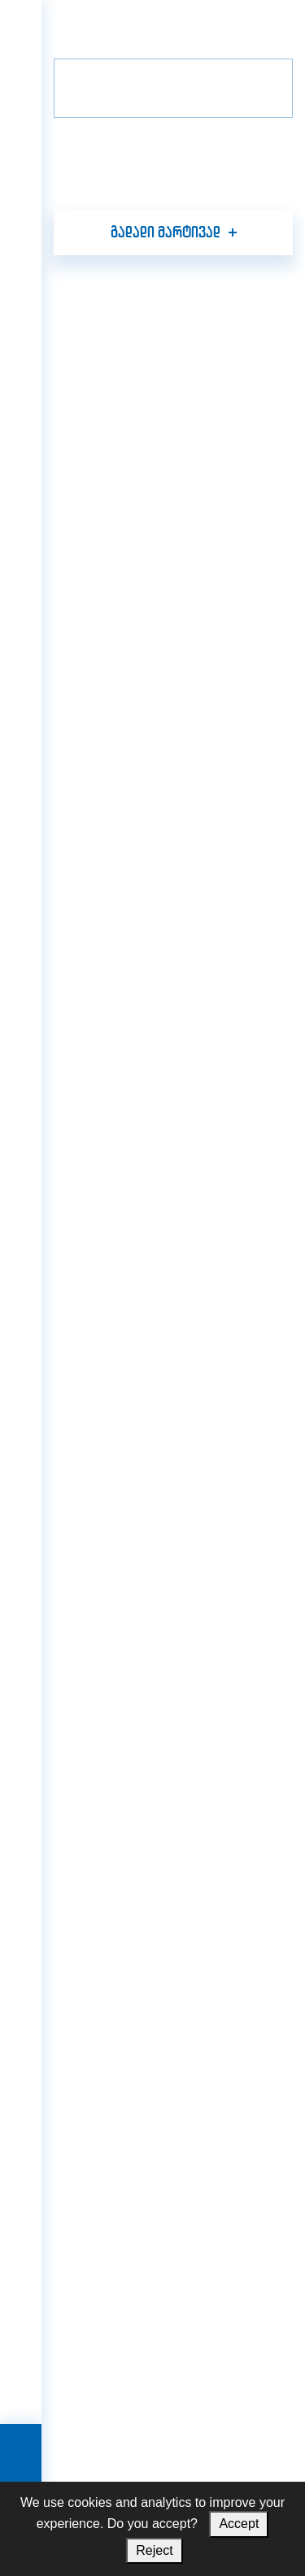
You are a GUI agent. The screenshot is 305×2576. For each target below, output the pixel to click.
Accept (239, 2523)
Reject (154, 2550)
